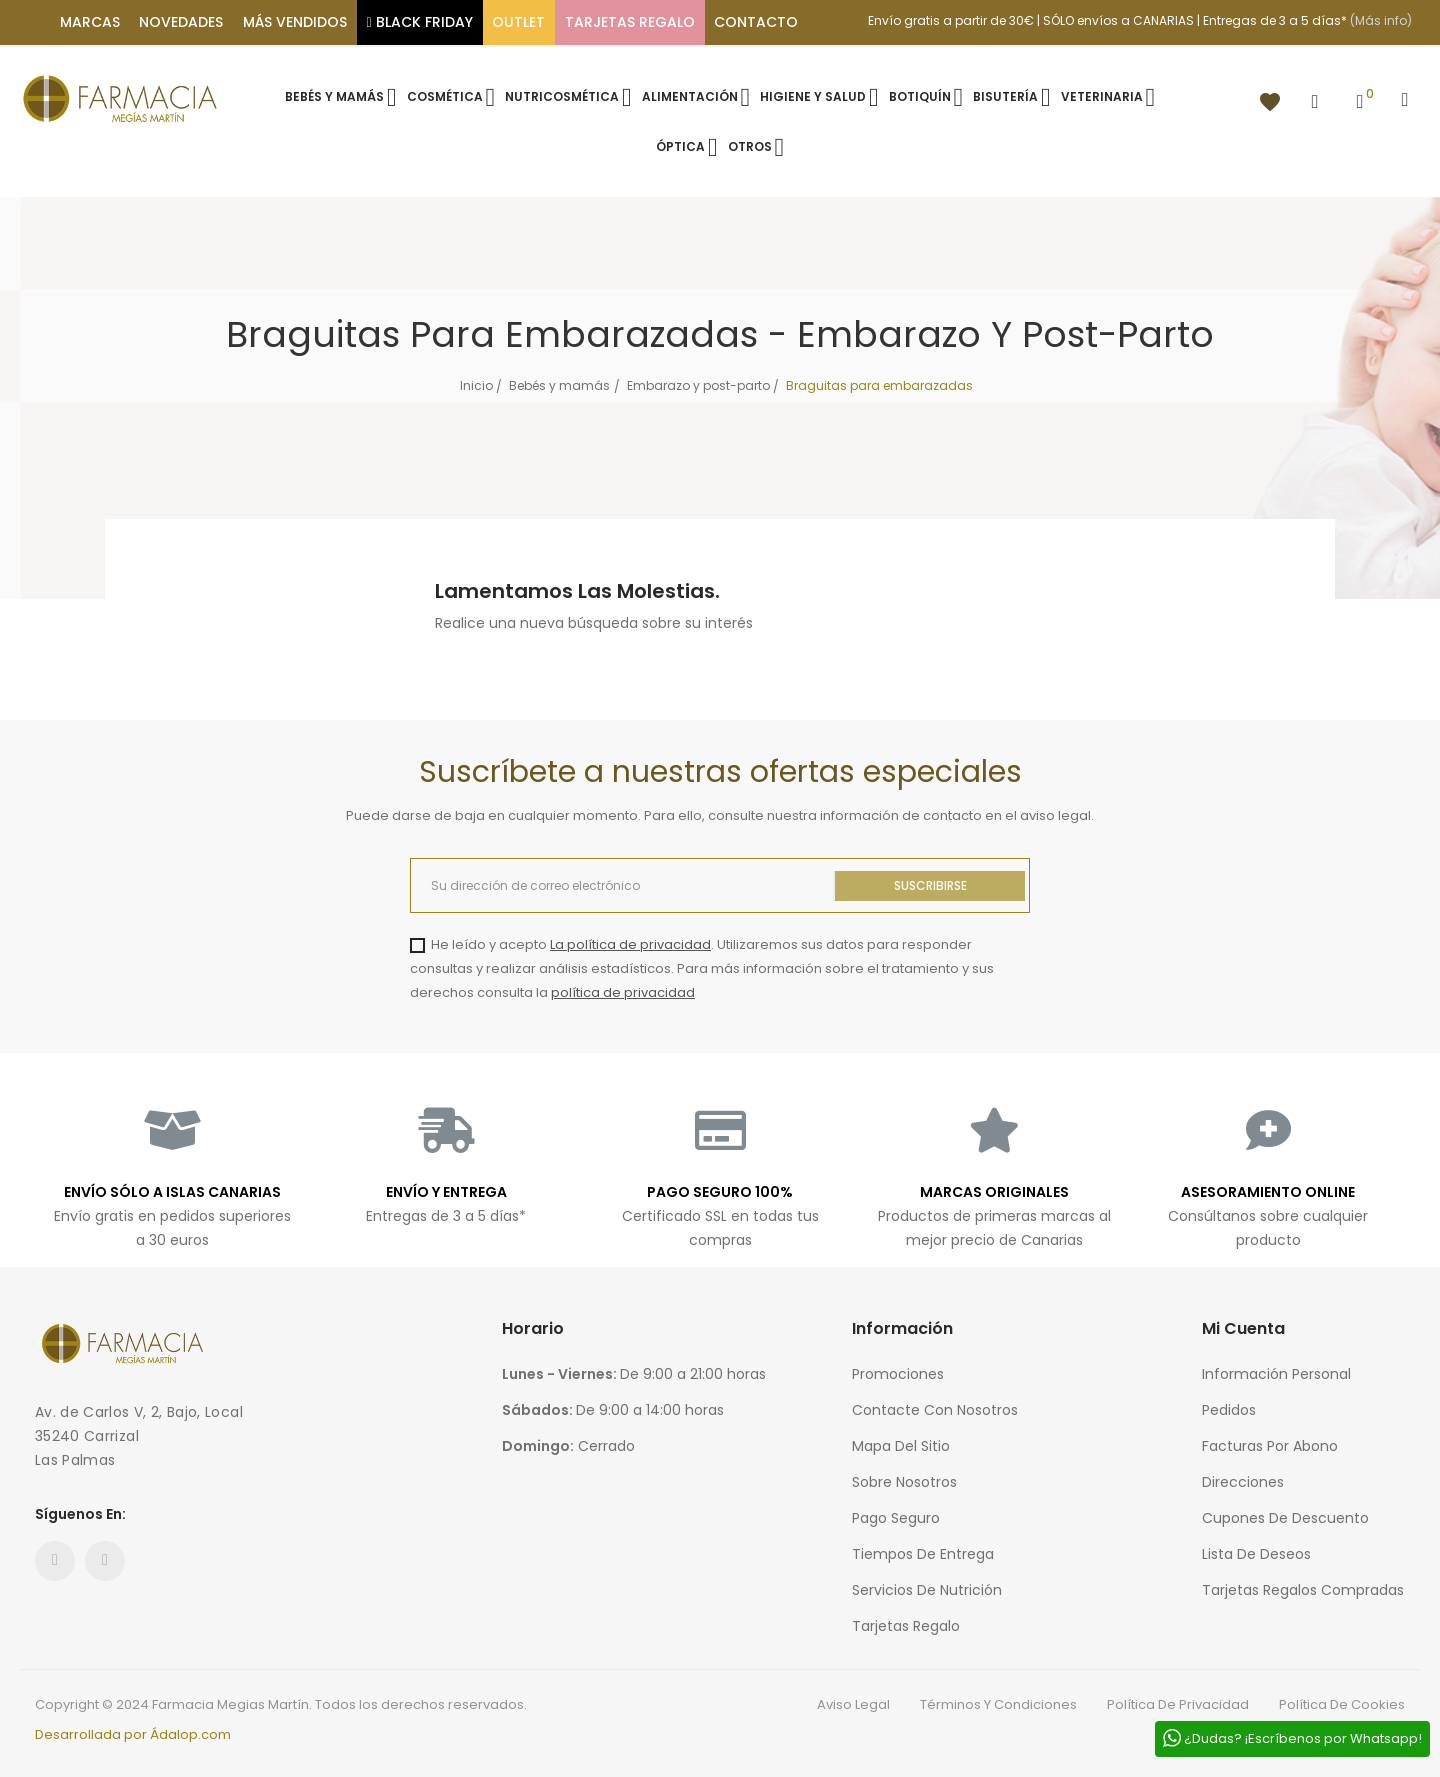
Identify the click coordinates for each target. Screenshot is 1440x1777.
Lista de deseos (1256, 1554)
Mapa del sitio (901, 1446)
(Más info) (1381, 20)
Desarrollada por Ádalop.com (133, 1734)
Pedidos (1229, 1410)
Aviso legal (853, 1704)
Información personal (1276, 1374)
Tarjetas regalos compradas (1303, 1590)
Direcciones (1243, 1482)
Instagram (105, 1561)
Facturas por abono (1270, 1446)
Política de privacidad (1178, 1704)
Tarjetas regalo (906, 1626)
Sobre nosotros (904, 1482)
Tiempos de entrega (923, 1554)
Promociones (898, 1374)
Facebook (55, 1561)
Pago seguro (896, 1518)
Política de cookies (1342, 1704)
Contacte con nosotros (935, 1410)
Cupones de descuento (1285, 1518)
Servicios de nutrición (927, 1590)
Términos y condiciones (998, 1704)
